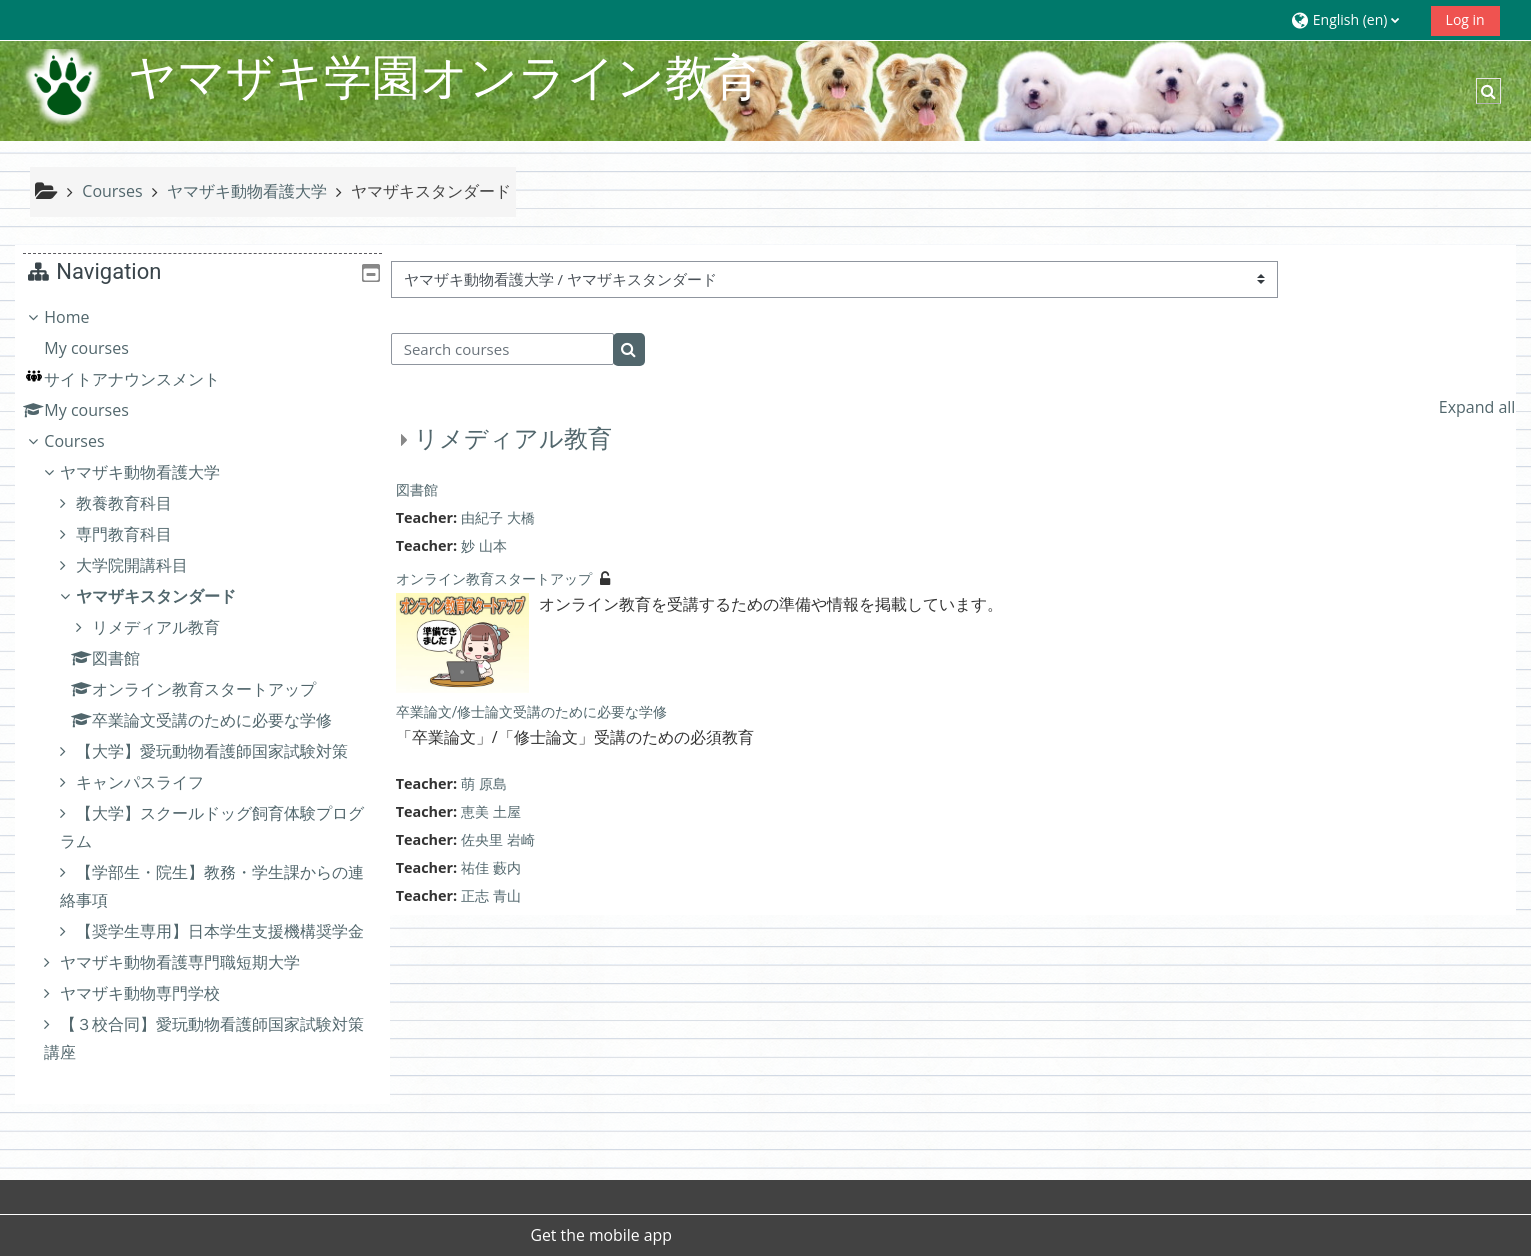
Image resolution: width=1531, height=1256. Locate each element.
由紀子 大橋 (498, 517)
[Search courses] (501, 349)
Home (81, 317)
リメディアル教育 (512, 439)
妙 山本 (484, 545)
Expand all (1477, 407)
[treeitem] (202, 712)
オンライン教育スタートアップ (493, 579)
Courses (89, 441)
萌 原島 (484, 783)
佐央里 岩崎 (498, 839)
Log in (1465, 19)
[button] (1353, 19)
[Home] (63, 89)
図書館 (416, 490)
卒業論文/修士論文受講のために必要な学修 (531, 712)
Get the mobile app (601, 1235)
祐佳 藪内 (491, 867)
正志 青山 (491, 895)
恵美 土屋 (491, 811)
